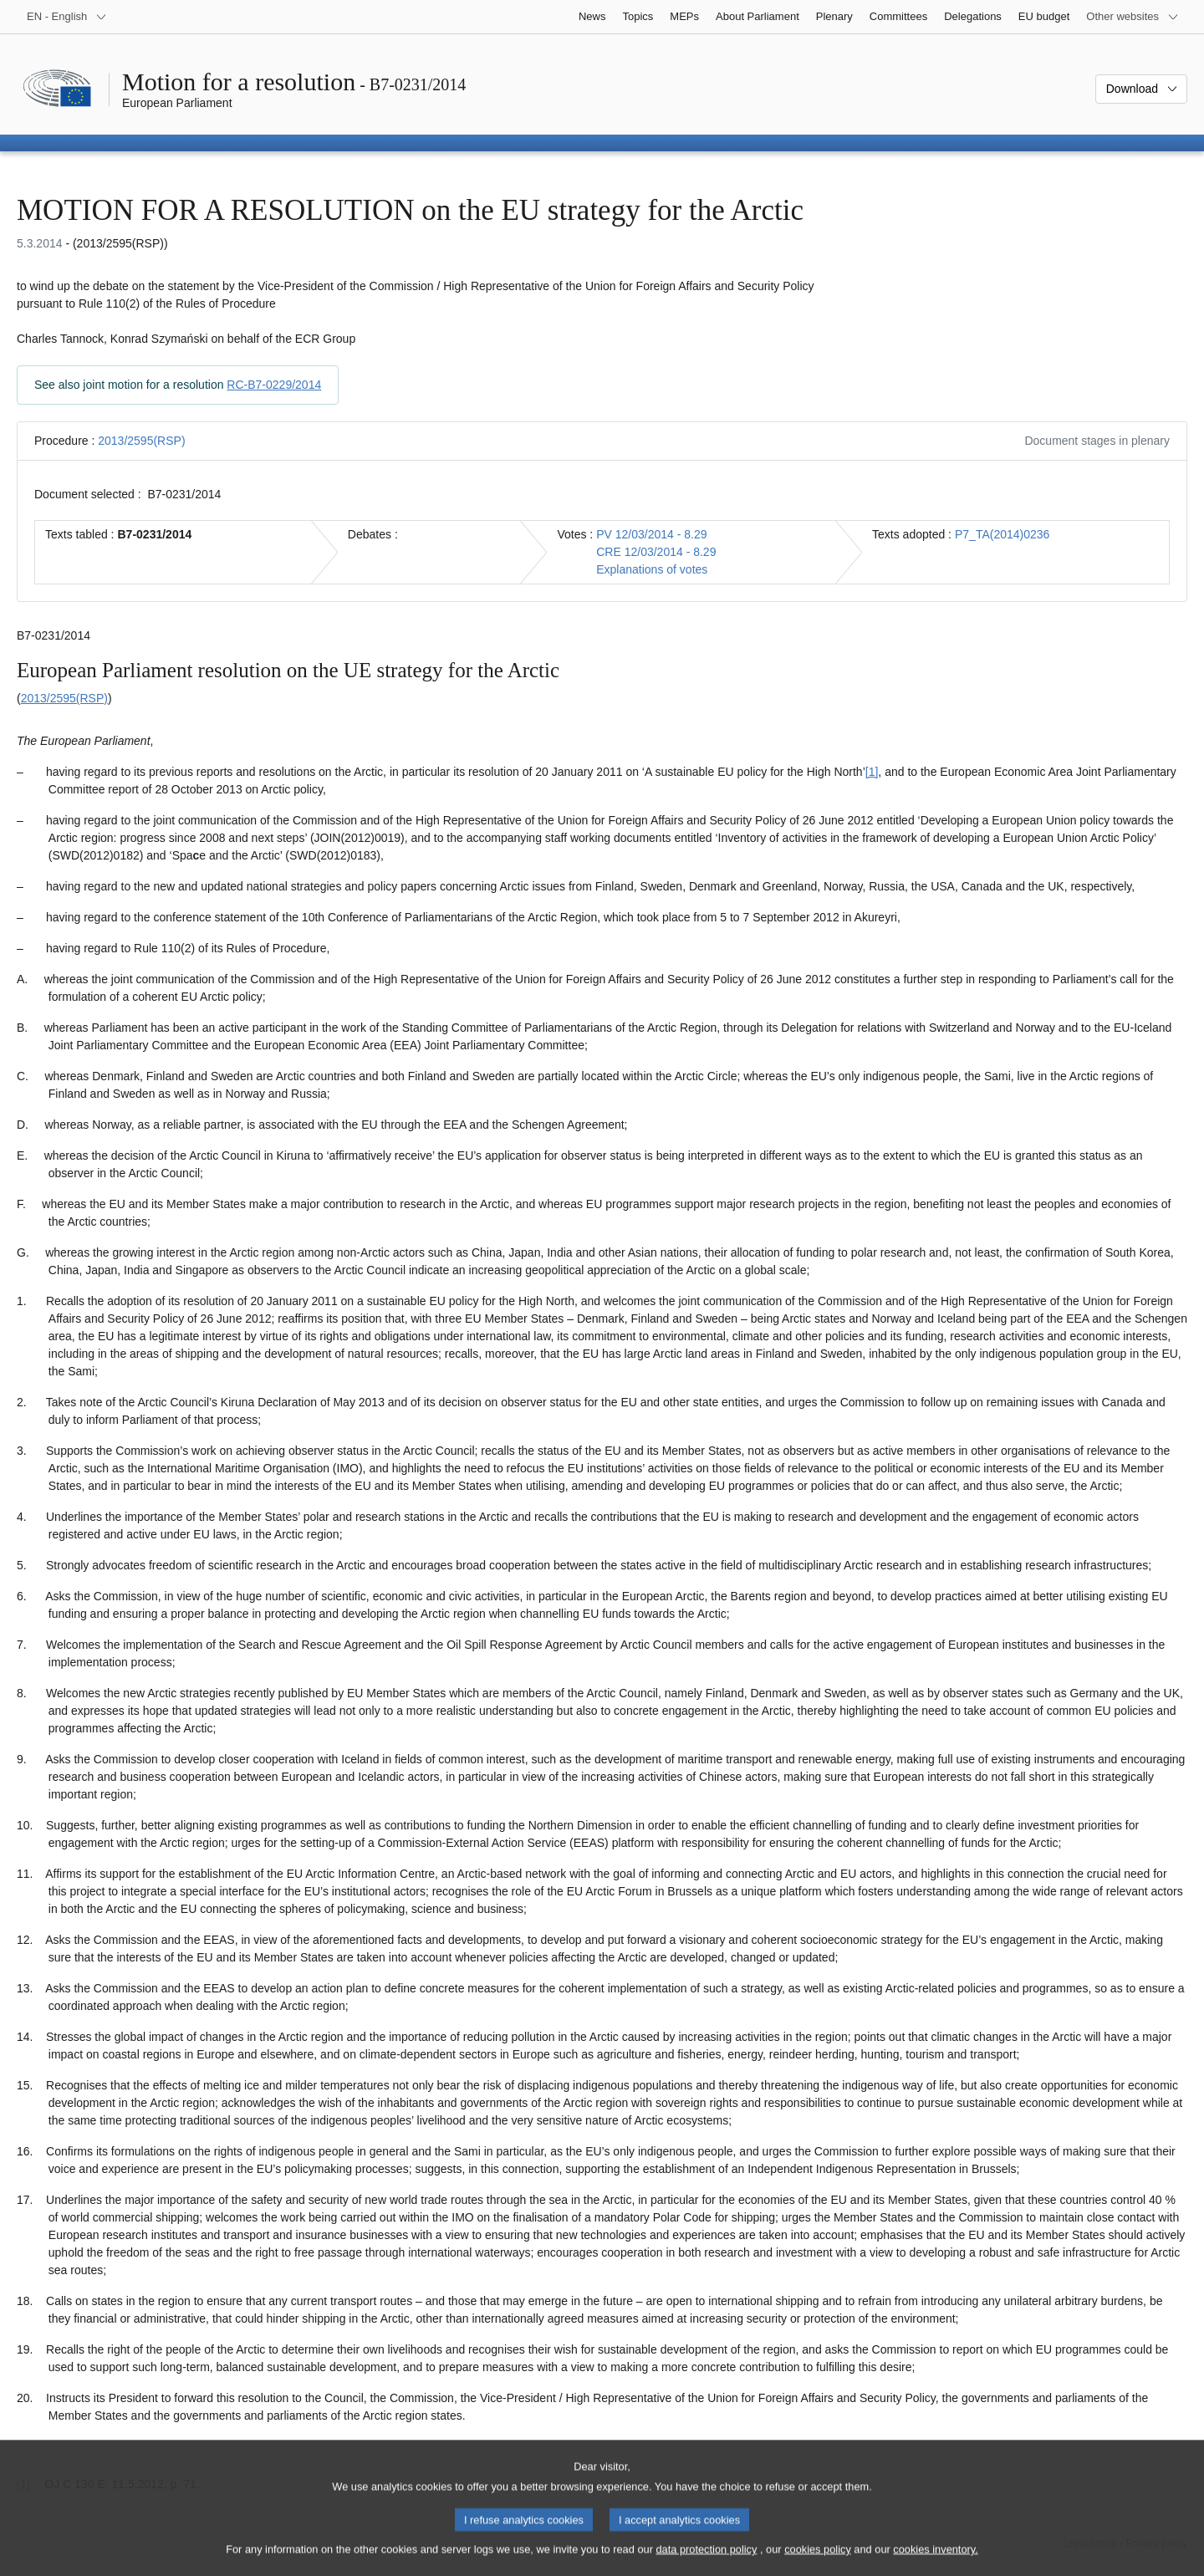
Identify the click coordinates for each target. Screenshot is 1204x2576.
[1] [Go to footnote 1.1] (872, 771)
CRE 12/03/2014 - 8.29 (656, 552)
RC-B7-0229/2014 (274, 384)
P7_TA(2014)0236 (1002, 534)
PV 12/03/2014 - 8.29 (651, 534)
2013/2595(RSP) (141, 440)
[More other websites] (1132, 16)
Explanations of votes (651, 569)
